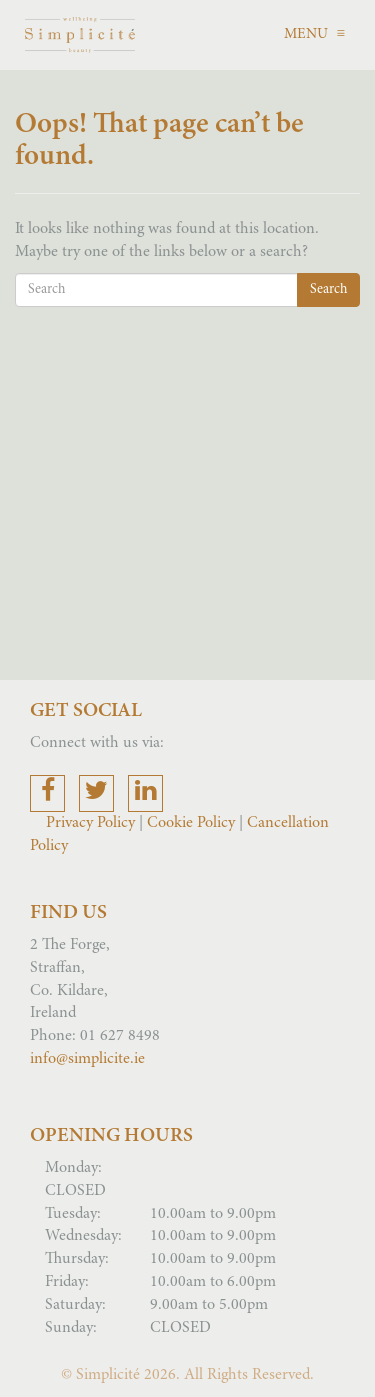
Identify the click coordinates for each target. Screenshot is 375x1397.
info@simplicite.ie (87, 1059)
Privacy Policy (92, 823)
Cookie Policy (191, 823)
